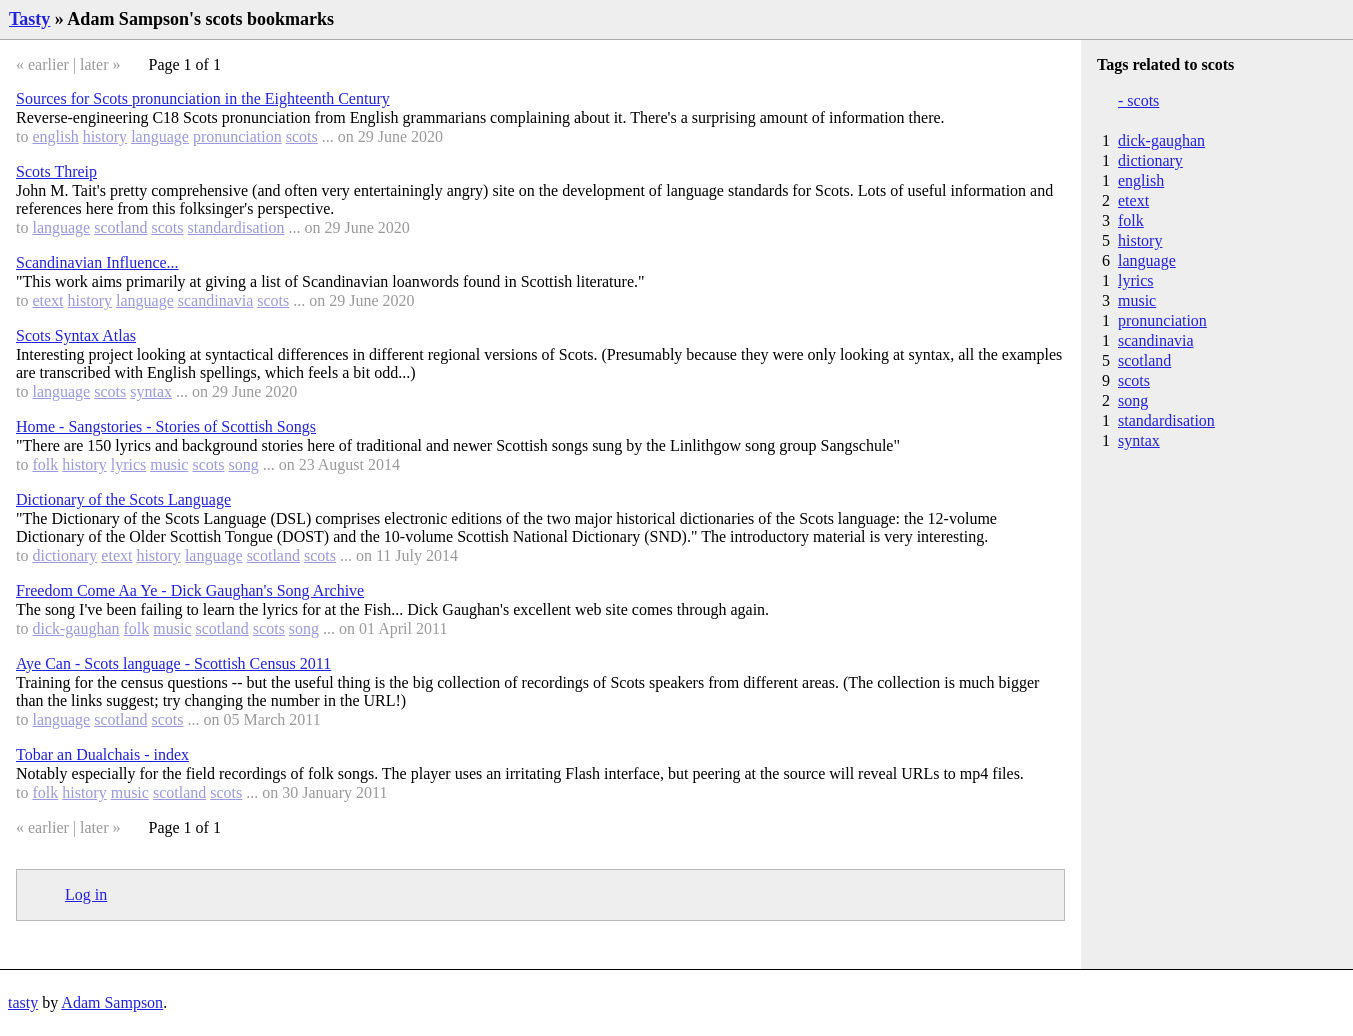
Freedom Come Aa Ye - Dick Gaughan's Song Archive (190, 590)
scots (302, 136)
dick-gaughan (75, 628)
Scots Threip (56, 171)
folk (45, 464)
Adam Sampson (112, 1002)
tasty (23, 1002)
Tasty (29, 19)
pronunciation (237, 136)
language (160, 136)
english (55, 136)
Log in (86, 894)
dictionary (64, 555)
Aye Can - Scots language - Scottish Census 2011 (173, 663)
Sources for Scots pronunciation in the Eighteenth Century (203, 98)
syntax (151, 391)
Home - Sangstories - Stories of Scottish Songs (166, 426)
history (105, 136)
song (243, 464)
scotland (120, 227)
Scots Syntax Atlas (76, 335)
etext (47, 300)
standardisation (236, 227)
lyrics (129, 464)
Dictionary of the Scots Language (123, 499)
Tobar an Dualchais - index (102, 754)
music (169, 464)
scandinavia (216, 300)
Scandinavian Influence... (97, 262)
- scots (1138, 100)
